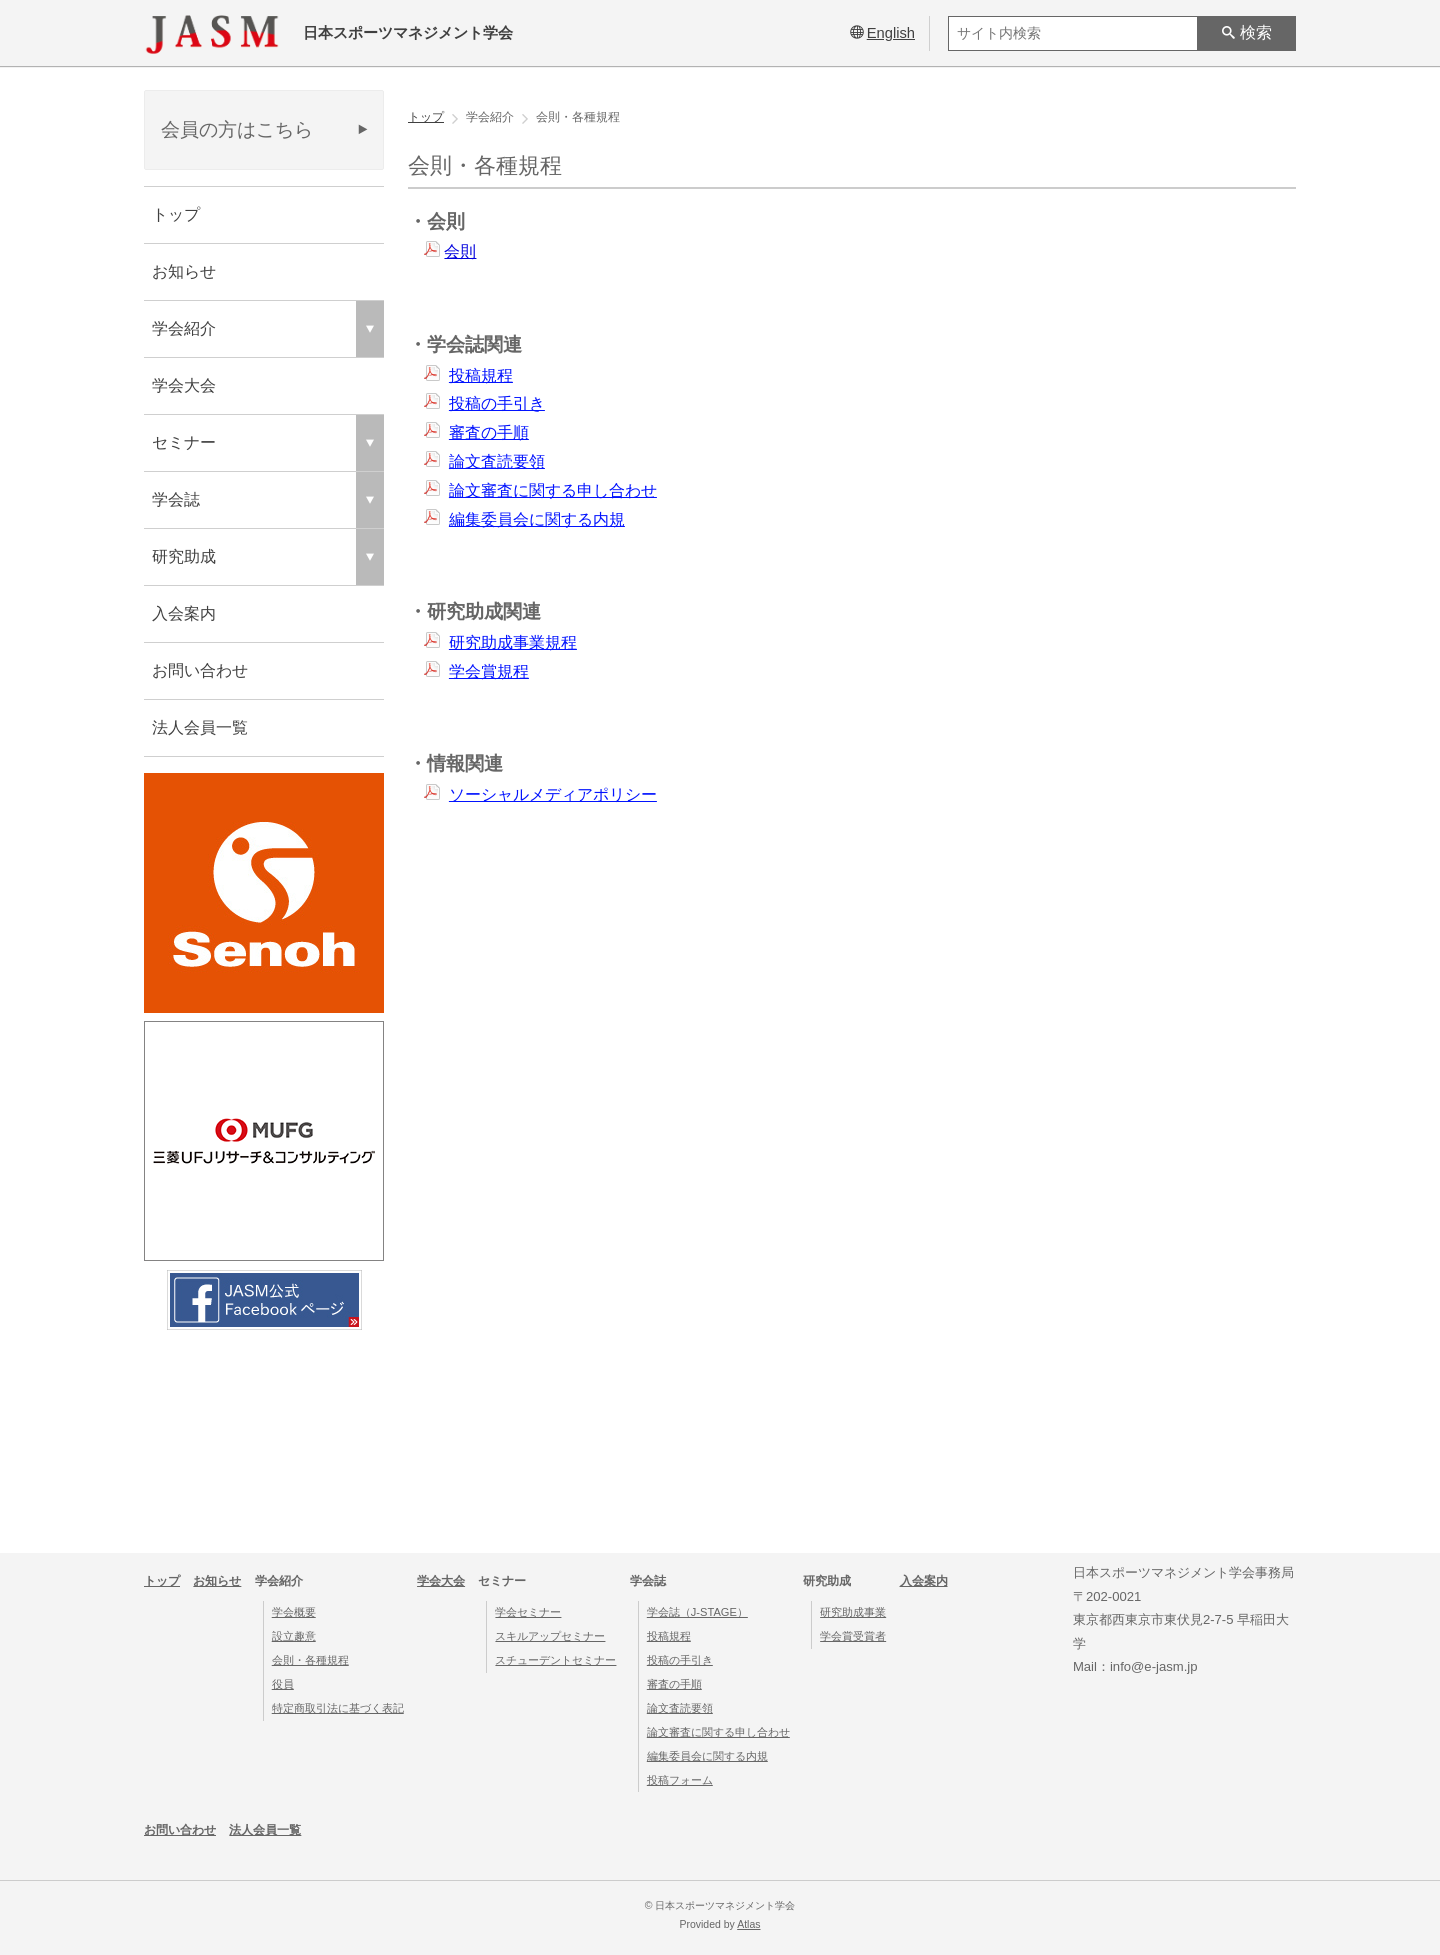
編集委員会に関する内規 (537, 519)
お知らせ (184, 271)
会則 (460, 251)
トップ (176, 214)
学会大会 (184, 385)
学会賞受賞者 (853, 1636)
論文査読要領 (497, 461)
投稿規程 (481, 375)
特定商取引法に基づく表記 (338, 1708)
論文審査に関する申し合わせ (553, 490)
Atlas (748, 1924)
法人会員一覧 (200, 727)
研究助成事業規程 (513, 642)
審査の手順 (489, 432)
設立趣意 (294, 1636)
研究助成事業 (853, 1612)
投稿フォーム (680, 1780)
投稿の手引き (497, 403)
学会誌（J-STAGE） (697, 1612)
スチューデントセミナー (555, 1660)
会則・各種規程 (310, 1660)
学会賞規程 (489, 671)
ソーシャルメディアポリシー (553, 794)
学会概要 (294, 1612)
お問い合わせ (200, 670)
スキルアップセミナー (550, 1636)
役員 (283, 1684)
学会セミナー (528, 1612)
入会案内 (184, 613)
